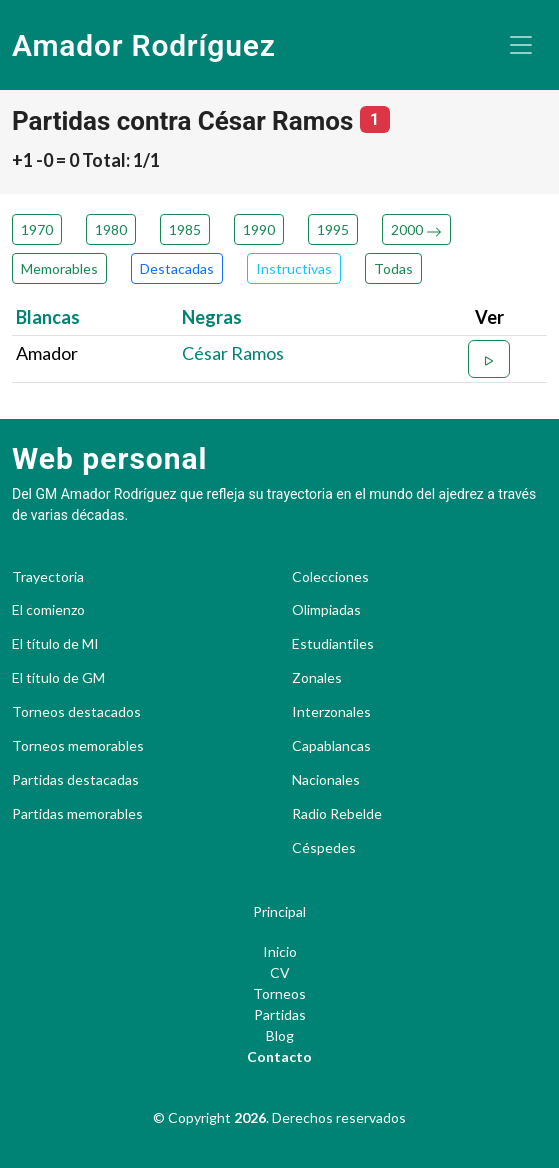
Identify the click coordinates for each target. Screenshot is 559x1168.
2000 (416, 229)
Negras (212, 317)
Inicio (280, 951)
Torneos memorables (78, 746)
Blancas (48, 317)
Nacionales (326, 780)
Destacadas (177, 268)
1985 (185, 229)
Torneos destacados (76, 712)
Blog (280, 1035)
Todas (393, 268)
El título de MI (55, 644)
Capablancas (331, 746)
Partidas (280, 1014)
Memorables (59, 268)
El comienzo (48, 610)
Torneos (279, 993)
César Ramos (233, 353)
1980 (111, 229)
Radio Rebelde (337, 814)
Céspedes (324, 848)
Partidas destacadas (75, 780)
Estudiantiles (333, 644)
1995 (333, 229)
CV (280, 972)
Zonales (317, 678)
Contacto (279, 1056)
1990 (259, 229)
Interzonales (331, 712)
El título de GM (58, 678)
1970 (37, 229)
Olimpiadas (326, 610)
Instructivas (294, 268)
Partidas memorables (77, 814)
